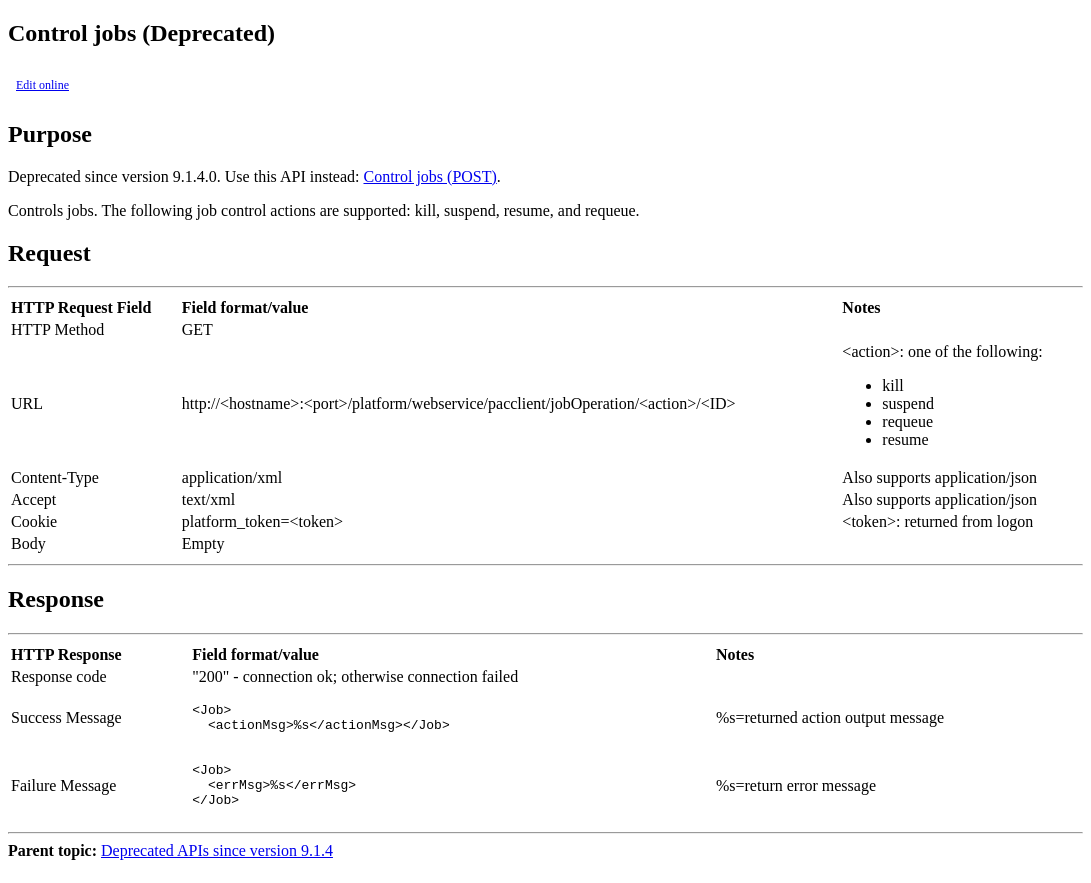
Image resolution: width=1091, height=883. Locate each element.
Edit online (42, 85)
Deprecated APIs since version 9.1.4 (217, 865)
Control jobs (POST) (429, 176)
